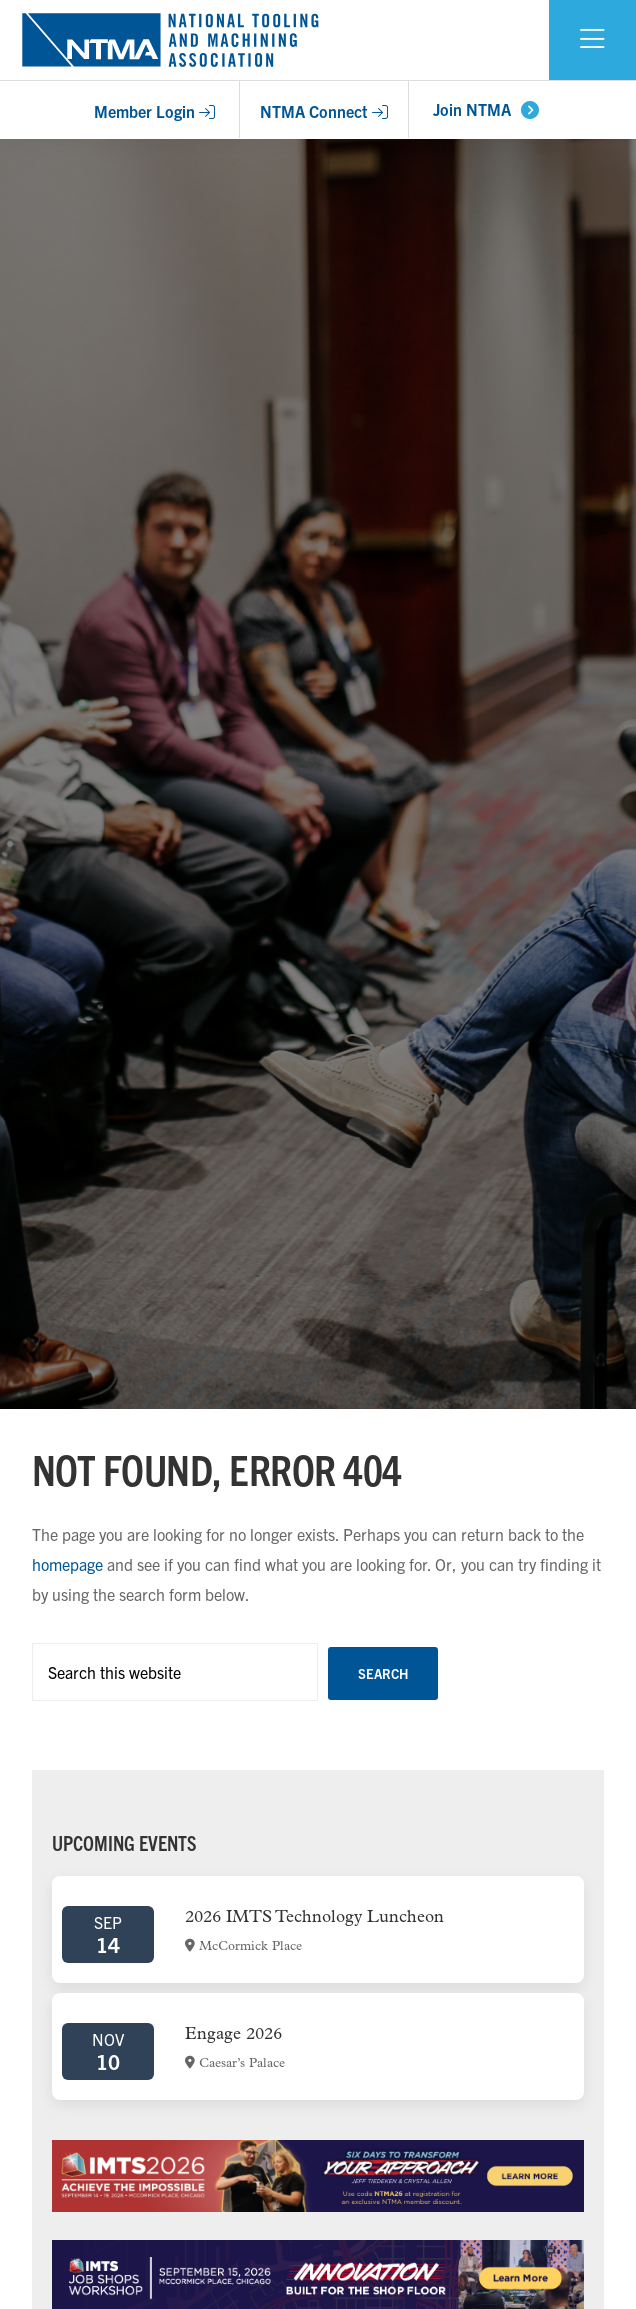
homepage (67, 1564)
